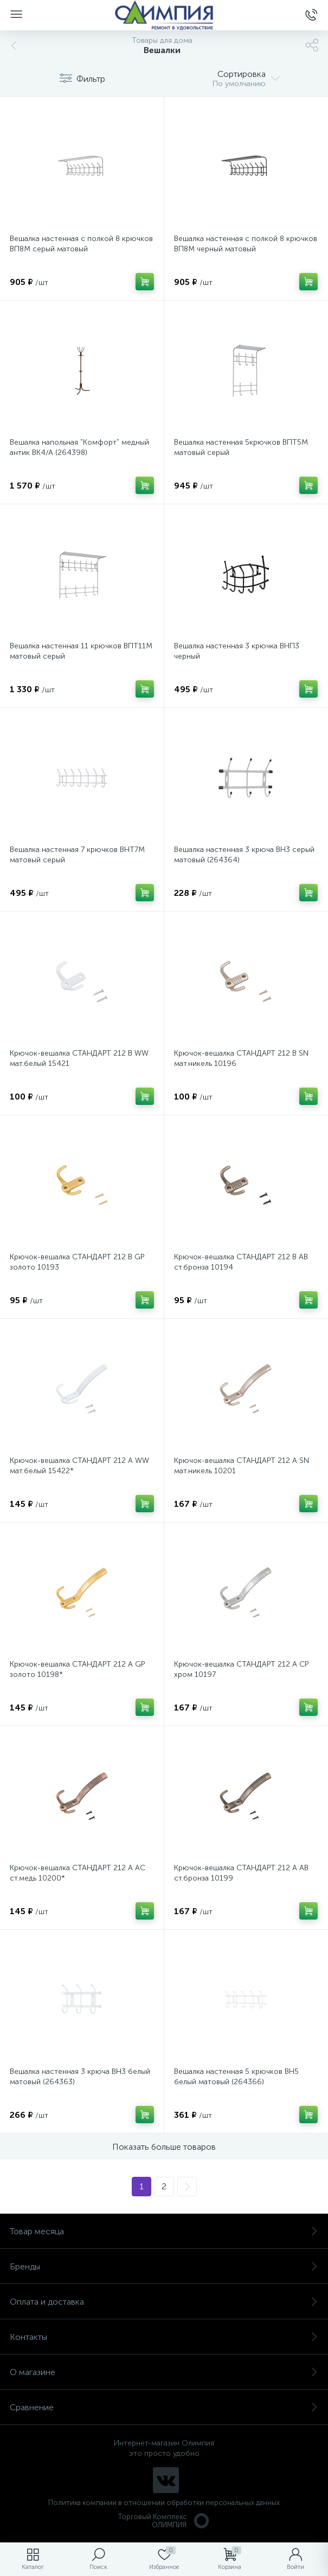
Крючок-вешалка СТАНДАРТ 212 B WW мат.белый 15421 (79, 1058)
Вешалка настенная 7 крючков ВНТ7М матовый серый (77, 854)
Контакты (164, 2337)
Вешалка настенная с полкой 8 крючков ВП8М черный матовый (245, 243)
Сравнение (164, 2407)
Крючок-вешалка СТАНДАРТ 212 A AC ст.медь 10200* (77, 1873)
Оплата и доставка (164, 2302)
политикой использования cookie (208, 2484)
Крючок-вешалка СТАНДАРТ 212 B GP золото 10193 (77, 1262)
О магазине (164, 2372)
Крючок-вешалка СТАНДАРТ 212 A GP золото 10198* (77, 1669)
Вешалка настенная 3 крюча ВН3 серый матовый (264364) (244, 854)
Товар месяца (164, 2231)
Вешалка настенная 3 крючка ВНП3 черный (236, 651)
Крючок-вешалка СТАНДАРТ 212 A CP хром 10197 (241, 1669)
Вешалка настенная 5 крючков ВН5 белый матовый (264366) (236, 2076)
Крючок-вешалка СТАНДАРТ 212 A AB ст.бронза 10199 (241, 1873)
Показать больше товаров (164, 2147)
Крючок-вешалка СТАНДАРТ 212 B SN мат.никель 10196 (241, 1058)
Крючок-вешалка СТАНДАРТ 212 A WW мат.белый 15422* (79, 1465)
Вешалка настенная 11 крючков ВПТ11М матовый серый (81, 651)
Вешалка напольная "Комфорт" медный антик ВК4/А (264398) (79, 447)
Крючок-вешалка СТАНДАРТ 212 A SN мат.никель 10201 (241, 1465)
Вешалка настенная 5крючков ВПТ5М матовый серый (241, 447)
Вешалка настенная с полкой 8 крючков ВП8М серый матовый (81, 243)
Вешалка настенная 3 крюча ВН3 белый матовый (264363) (80, 2076)
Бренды (164, 2266)
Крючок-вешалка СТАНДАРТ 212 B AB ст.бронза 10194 (241, 1262)
